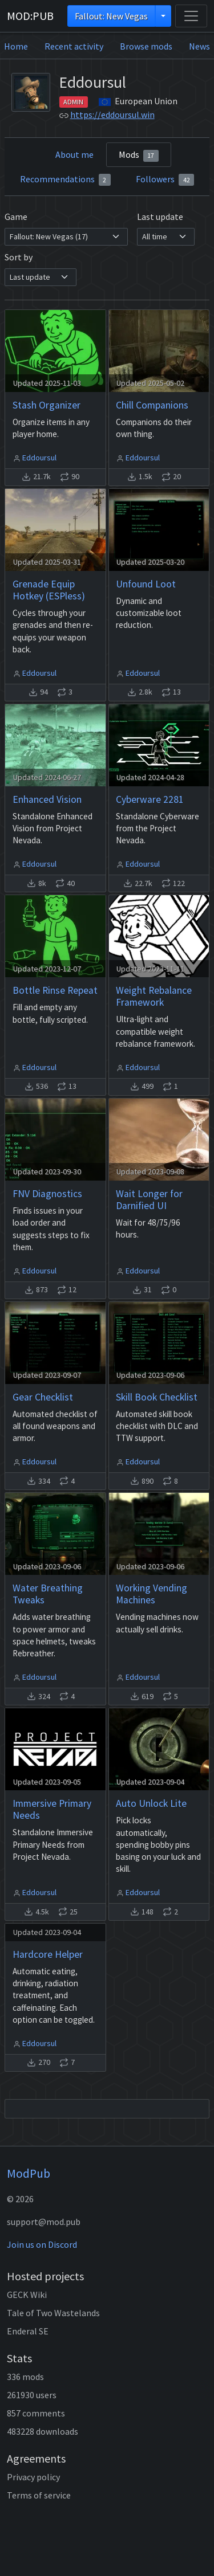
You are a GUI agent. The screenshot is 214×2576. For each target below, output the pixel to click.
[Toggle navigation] (191, 16)
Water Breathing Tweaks (48, 1594)
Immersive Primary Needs (52, 1809)
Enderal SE (28, 2331)
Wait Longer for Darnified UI (149, 1199)
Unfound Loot (146, 584)
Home (16, 46)
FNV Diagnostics (47, 1193)
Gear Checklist (43, 1397)
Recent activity (74, 46)
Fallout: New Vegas (111, 16)
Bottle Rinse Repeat (55, 990)
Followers (165, 179)
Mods (139, 155)
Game (16, 216)
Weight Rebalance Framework (154, 996)
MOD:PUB (30, 16)
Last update (160, 216)
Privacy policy (33, 2477)
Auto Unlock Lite (151, 1803)
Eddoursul (39, 457)
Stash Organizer (46, 405)
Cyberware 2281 (150, 799)
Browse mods (146, 46)
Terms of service (39, 2495)
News (199, 46)
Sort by (19, 257)
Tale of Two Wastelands (53, 2312)
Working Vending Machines (151, 1594)
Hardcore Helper (48, 1954)
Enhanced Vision (47, 799)
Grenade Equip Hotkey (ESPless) (49, 590)
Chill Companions (152, 405)
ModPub (28, 2173)
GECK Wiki (27, 2294)
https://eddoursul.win (112, 114)
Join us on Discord (42, 2244)
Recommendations (65, 179)
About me (74, 154)
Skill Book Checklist (156, 1397)
